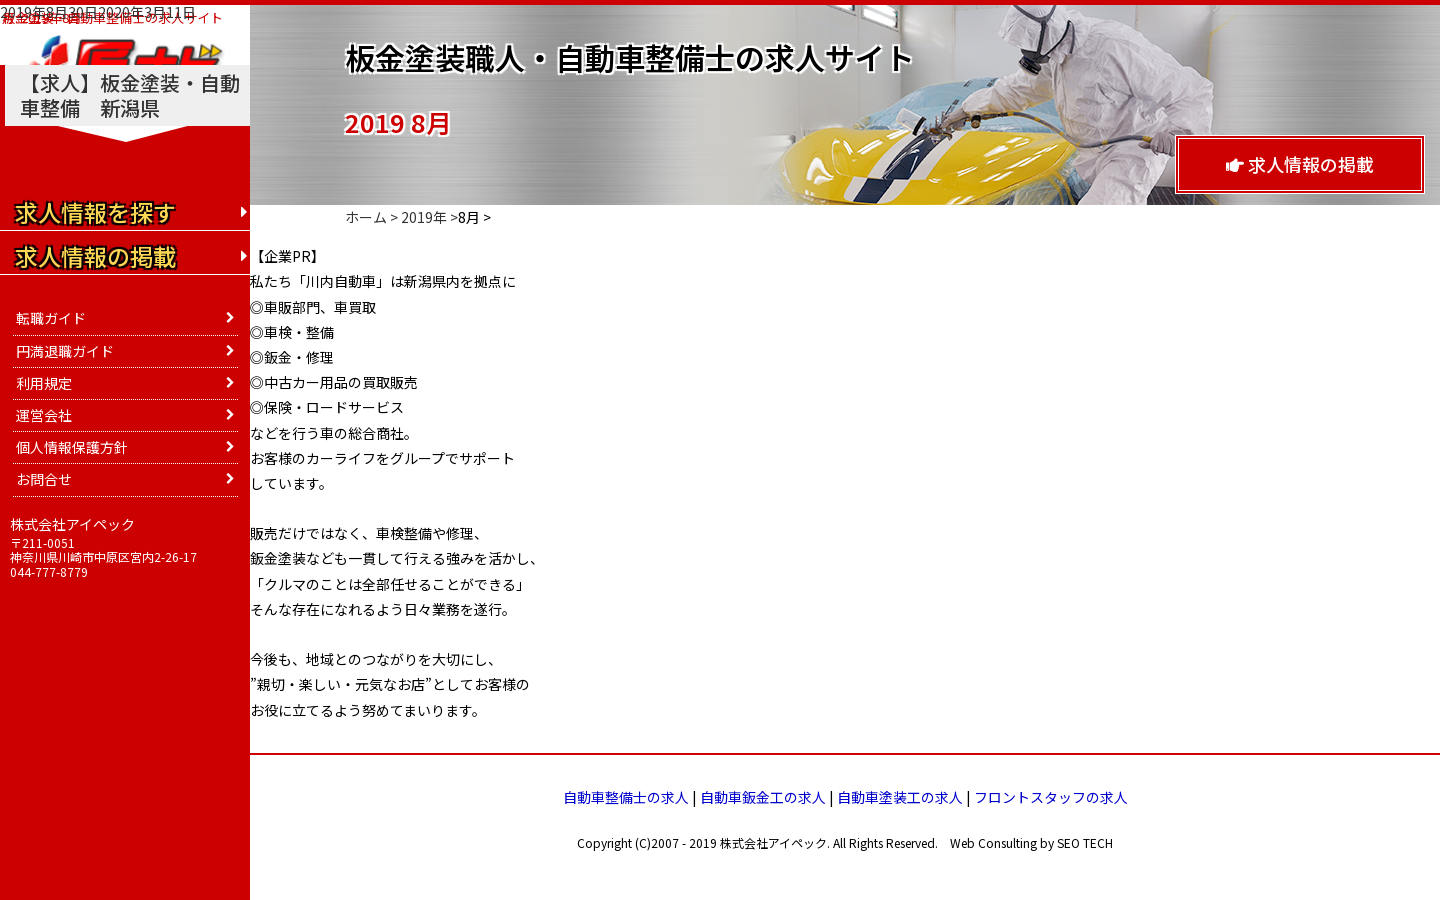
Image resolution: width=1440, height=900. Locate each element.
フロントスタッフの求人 (1051, 797)
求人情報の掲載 (1300, 164)
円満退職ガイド (65, 351)
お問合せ (44, 479)
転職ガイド (51, 318)
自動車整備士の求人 (626, 797)
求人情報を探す (95, 212)
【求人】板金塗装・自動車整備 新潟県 (130, 95)
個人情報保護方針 (72, 447)
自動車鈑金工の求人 (763, 797)
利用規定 (44, 383)
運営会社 (44, 415)
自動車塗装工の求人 (900, 797)
